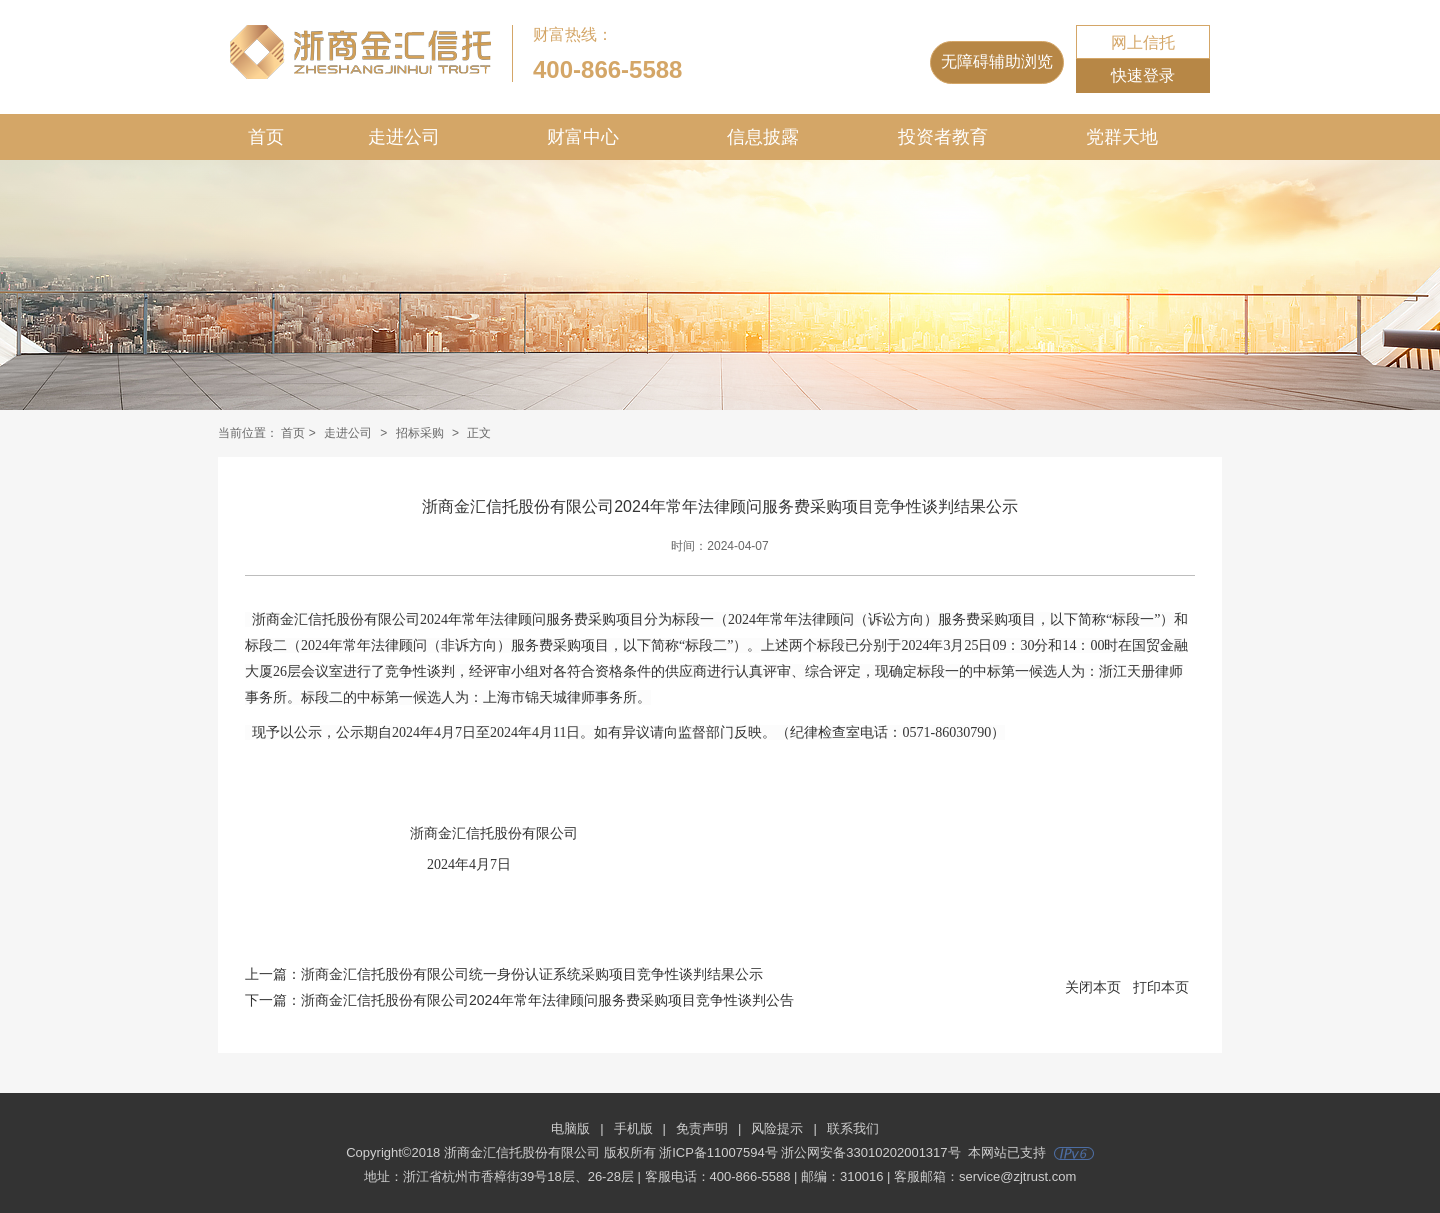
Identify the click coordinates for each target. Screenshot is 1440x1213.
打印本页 (1161, 987)
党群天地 (1122, 137)
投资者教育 (943, 137)
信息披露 (763, 137)
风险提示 (777, 1128)
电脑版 (570, 1128)
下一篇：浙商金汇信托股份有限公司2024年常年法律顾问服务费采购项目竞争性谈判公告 (519, 1000)
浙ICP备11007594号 (718, 1152)
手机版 (633, 1128)
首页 (266, 137)
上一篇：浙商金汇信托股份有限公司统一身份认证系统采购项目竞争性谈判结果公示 (504, 974)
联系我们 (853, 1128)
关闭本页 (1093, 987)
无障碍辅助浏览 (997, 61)
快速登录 (1143, 75)
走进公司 (404, 137)
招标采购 (420, 433)
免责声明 (702, 1128)
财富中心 (583, 137)
